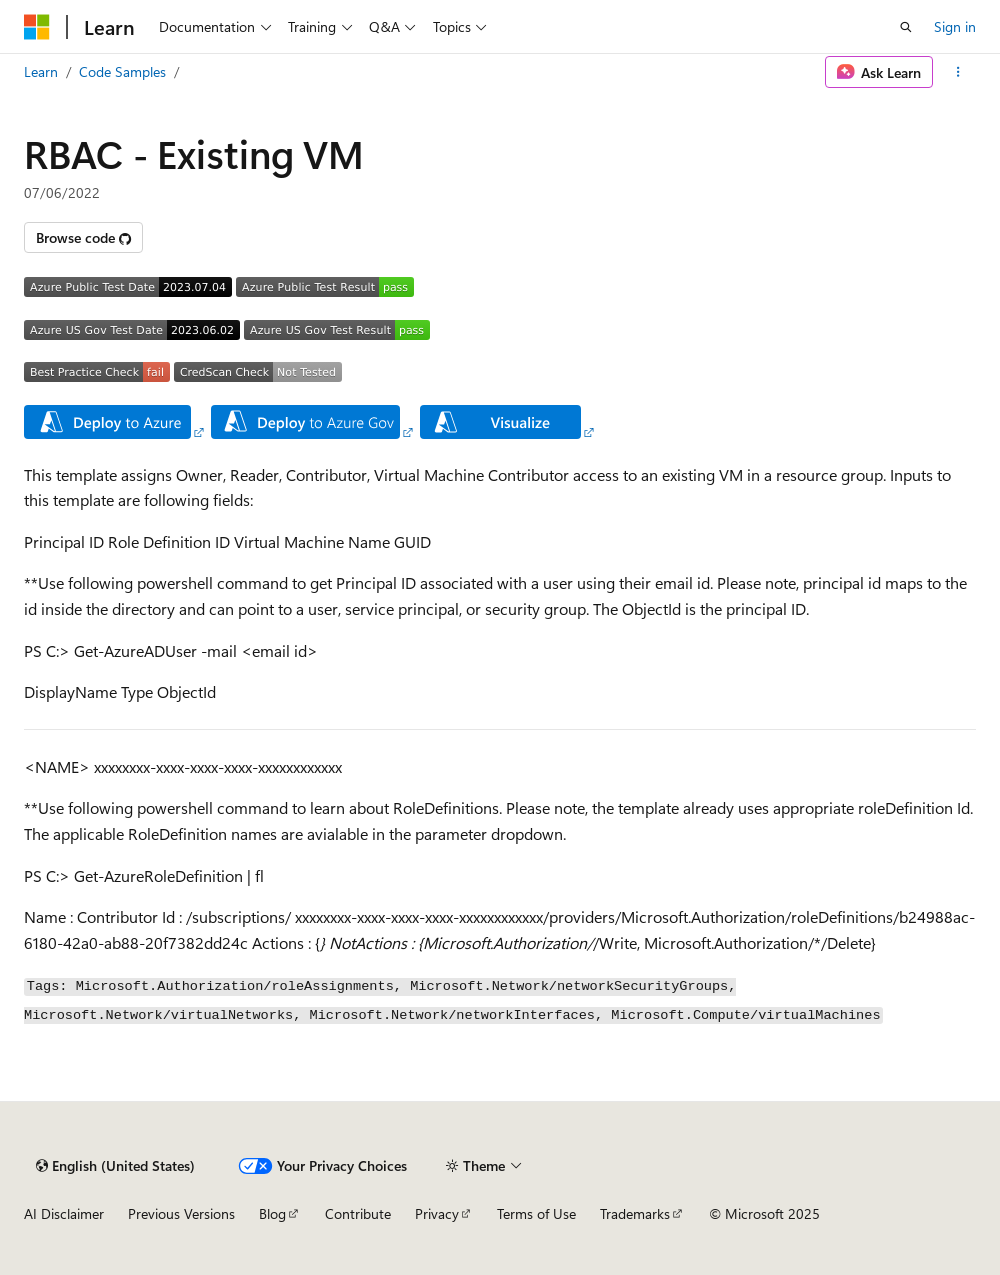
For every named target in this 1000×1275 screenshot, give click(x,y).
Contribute (358, 1213)
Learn (41, 71)
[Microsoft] (37, 27)
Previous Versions (181, 1213)
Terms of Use (536, 1213)
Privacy (437, 1213)
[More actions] (958, 72)
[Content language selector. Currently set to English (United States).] (115, 1166)
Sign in (955, 26)
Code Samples (122, 71)
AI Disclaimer (64, 1213)
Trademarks (635, 1213)
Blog (272, 1213)
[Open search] (906, 27)
